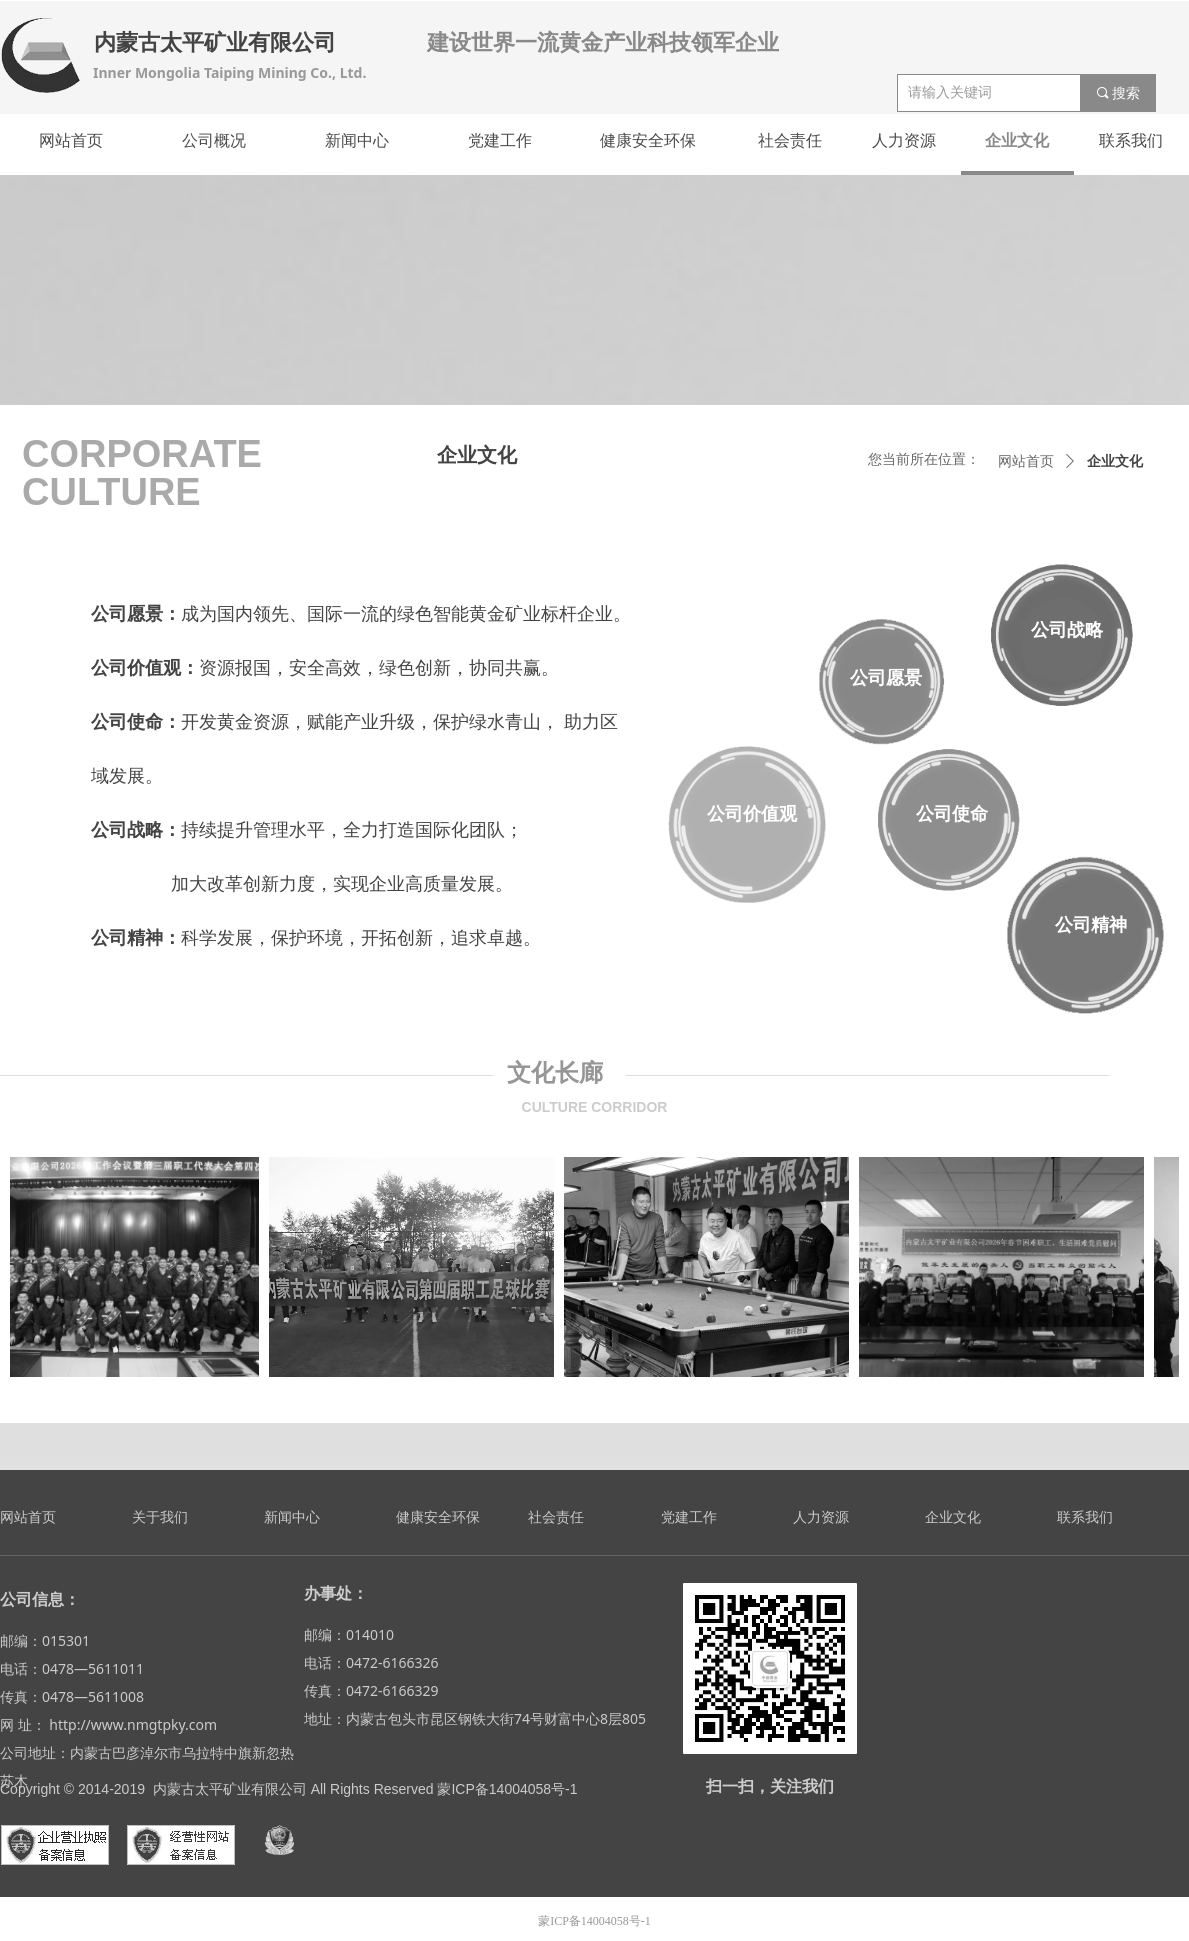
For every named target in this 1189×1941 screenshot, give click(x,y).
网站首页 (1026, 461)
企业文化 (1115, 461)
